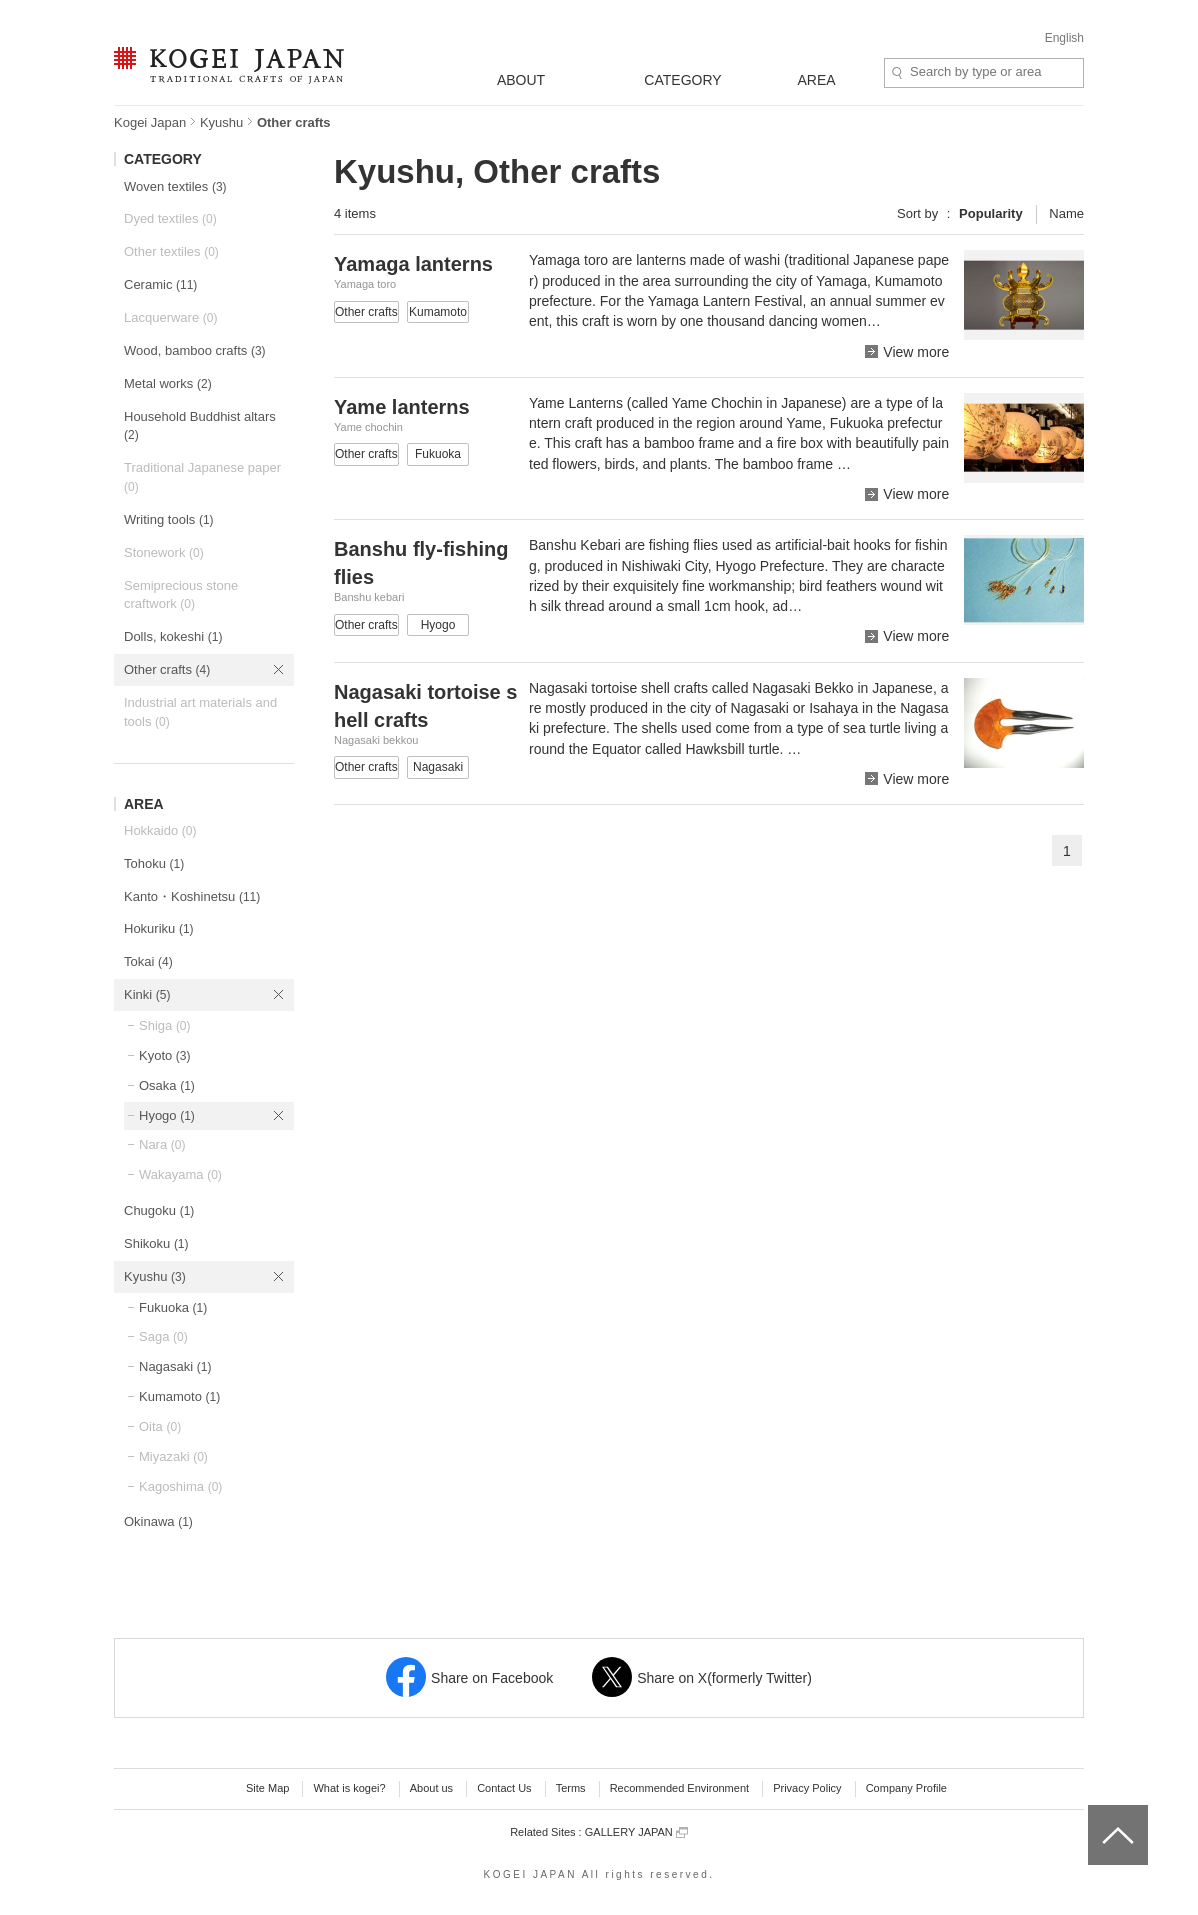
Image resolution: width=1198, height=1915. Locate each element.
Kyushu (221, 122)
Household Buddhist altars (200, 426)
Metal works (168, 383)
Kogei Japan (150, 122)
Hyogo (167, 1115)
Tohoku (154, 863)
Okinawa (158, 1521)
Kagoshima (180, 1486)
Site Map (267, 1788)
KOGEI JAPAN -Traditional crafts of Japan (228, 67)
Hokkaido (160, 830)
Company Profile (906, 1788)
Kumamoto (179, 1396)
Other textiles (171, 251)
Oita (160, 1426)
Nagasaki (175, 1366)
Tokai (148, 961)
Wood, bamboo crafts (195, 350)
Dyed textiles (170, 218)
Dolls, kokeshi (173, 636)
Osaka (167, 1085)
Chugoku (159, 1210)
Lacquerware (170, 317)
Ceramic (160, 284)
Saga (163, 1336)
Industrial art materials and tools (200, 712)
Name (1066, 213)
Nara (162, 1144)
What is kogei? (349, 1788)
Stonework (164, 552)
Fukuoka (173, 1307)
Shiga (165, 1025)
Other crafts (167, 669)
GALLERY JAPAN (636, 1832)
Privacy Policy (807, 1788)
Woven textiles (175, 186)
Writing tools (169, 519)
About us (431, 1788)
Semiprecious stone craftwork (181, 595)
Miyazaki (173, 1456)
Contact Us (504, 1788)
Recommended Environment (679, 1788)
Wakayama (180, 1174)
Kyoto (165, 1055)
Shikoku (156, 1243)
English (1064, 38)
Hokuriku (159, 928)
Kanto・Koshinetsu (192, 896)
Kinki (147, 994)
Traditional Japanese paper (202, 477)
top (1095, 1812)
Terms (571, 1788)
